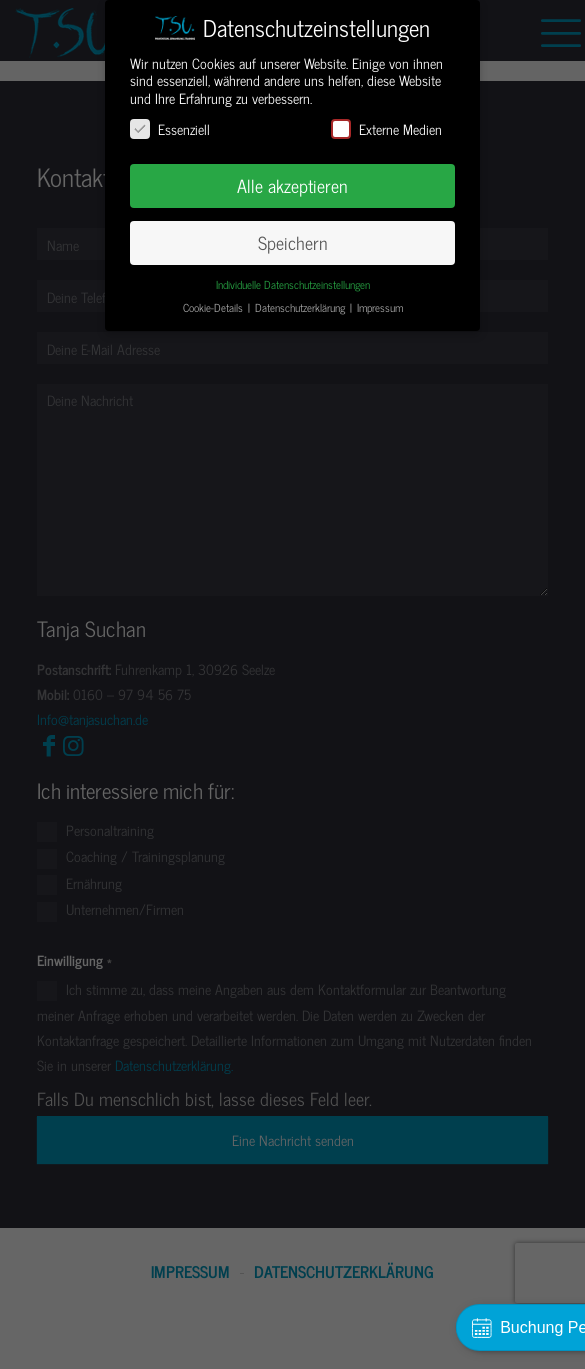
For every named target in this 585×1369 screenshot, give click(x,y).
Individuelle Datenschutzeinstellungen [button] (293, 284)
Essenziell (170, 128)
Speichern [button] (293, 242)
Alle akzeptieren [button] (292, 185)
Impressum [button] (380, 307)
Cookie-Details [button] (214, 307)
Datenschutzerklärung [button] (301, 307)
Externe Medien (386, 128)
